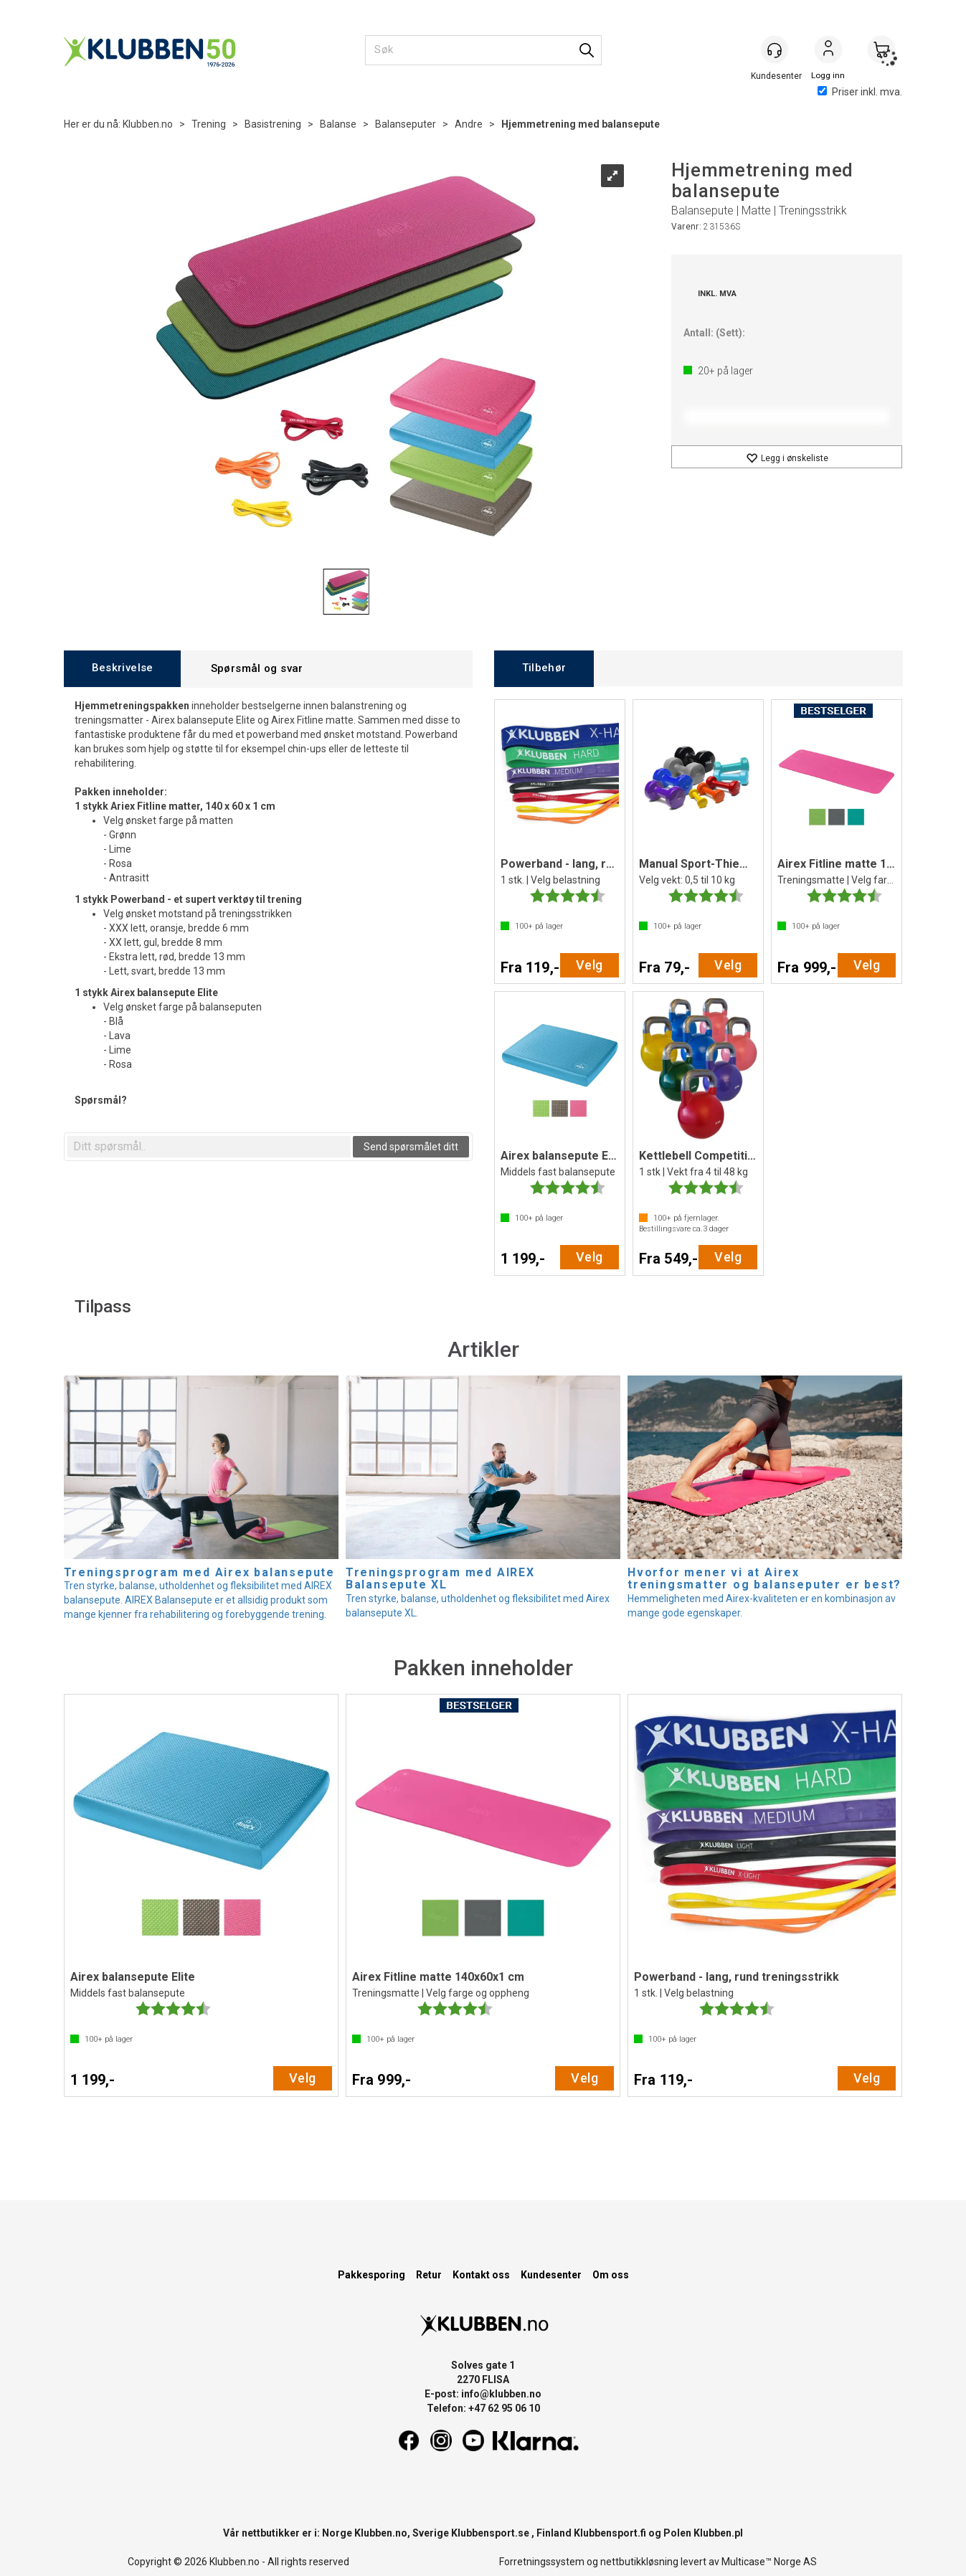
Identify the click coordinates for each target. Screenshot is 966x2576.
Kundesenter (551, 2275)
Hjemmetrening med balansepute (580, 124)
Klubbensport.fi (610, 2533)
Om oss (610, 2275)
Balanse (338, 124)
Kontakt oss (481, 2275)
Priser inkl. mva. (860, 92)
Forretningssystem (541, 2561)
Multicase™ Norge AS (769, 2561)
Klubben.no (148, 124)
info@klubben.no (501, 2394)
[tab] (122, 668)
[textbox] (209, 1147)
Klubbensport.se (490, 2533)
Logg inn (828, 51)
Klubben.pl (718, 2533)
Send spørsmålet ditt (411, 1146)
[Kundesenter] (775, 49)
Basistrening (273, 124)
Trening (208, 124)
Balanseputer (405, 124)
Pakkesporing (371, 2275)
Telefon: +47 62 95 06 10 (483, 2408)
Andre (469, 124)
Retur (429, 2275)
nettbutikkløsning (639, 2561)
